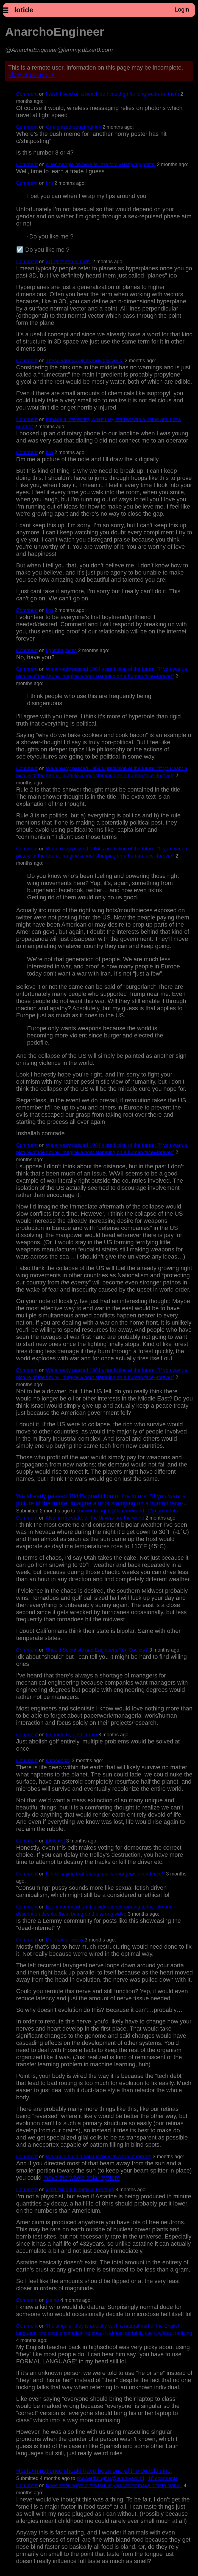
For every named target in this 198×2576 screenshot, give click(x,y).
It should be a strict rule (71, 1734)
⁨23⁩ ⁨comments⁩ (163, 1511)
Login (182, 9)
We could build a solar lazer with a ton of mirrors (98, 2156)
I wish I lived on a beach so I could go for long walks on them (112, 94)
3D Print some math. (68, 261)
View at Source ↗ (31, 74)
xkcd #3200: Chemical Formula (80, 2189)
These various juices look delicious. (84, 360)
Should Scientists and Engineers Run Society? (97, 1650)
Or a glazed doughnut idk (73, 127)
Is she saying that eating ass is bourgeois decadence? (105, 1874)
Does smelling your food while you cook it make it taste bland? (114, 2485)
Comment (27, 94)
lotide (23, 10)
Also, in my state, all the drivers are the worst (95, 1518)
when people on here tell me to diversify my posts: (101, 164)
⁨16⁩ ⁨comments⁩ (163, 2478)
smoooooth (58, 1760)
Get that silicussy (64, 1940)
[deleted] (55, 1841)
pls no (52, 2300)
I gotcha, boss (61, 650)
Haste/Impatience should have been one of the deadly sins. (94, 2470)
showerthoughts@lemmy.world (110, 1511)
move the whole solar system (81, 2177)
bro (49, 183)
